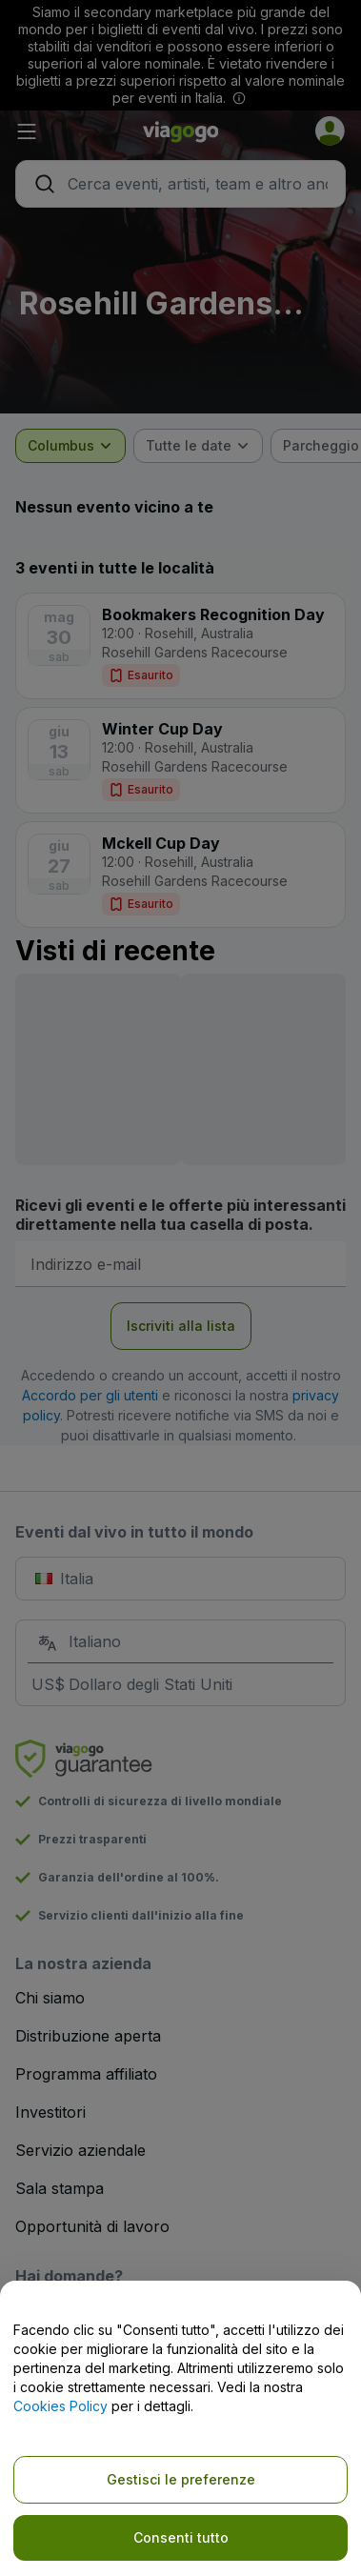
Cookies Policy (60, 2406)
